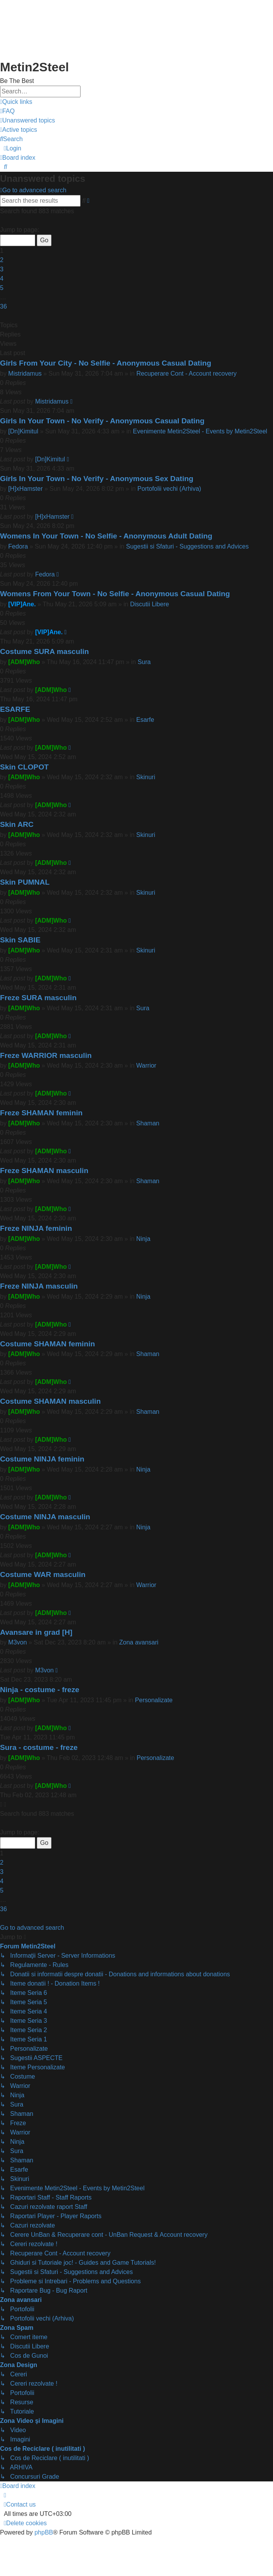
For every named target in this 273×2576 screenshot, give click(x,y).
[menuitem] (7, 111)
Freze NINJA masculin (39, 1286)
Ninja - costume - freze (39, 1690)
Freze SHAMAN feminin (41, 1113)
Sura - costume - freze (38, 1747)
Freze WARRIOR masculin (46, 1055)
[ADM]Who (24, 662)
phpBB (43, 2532)
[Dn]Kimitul (23, 431)
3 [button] (1, 269)
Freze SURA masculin (38, 998)
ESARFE (15, 709)
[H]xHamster (25, 488)
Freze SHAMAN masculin (44, 1170)
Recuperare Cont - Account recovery (186, 373)
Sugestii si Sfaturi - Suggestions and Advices (187, 546)
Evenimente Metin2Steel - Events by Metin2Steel (200, 431)
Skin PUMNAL (25, 882)
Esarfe (145, 719)
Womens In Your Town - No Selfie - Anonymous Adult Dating (106, 536)
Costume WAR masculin (43, 1574)
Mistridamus (24, 373)
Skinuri (145, 777)
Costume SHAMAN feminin (47, 1344)
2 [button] (1, 260)
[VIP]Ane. (22, 604)
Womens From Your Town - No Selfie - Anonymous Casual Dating (115, 594)
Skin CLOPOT (24, 767)
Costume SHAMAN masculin (50, 1401)
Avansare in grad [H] (36, 1632)
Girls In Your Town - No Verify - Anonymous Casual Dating (102, 421)
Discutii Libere (149, 604)
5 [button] (1, 288)
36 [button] (3, 306)
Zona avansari (138, 1642)
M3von (17, 1642)
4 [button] (1, 278)
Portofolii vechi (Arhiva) (169, 488)
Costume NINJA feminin (42, 1459)
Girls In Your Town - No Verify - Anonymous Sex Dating (96, 478)
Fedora (18, 546)
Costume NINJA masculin (45, 1517)
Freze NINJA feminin (36, 1228)
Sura (144, 662)
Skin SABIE (20, 940)
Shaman (148, 1123)
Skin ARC (17, 824)
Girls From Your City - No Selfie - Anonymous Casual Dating (105, 363)
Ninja (143, 1238)
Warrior (146, 1065)
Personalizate (154, 1700)
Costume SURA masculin (44, 651)
